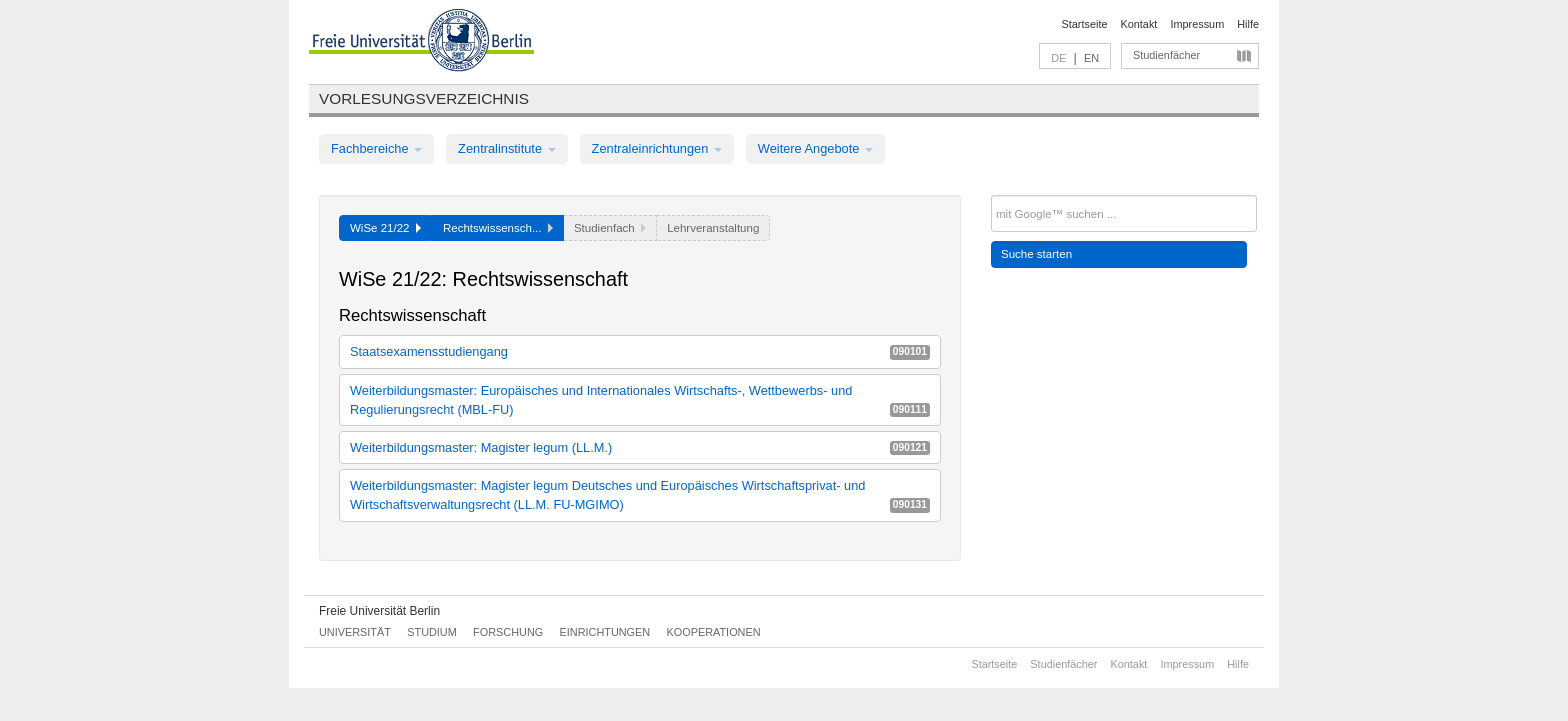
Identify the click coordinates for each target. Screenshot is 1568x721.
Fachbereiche (376, 148)
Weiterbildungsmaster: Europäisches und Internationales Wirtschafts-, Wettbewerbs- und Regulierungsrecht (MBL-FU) (640, 400)
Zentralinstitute (507, 148)
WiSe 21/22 (385, 228)
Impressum (1197, 24)
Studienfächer (1166, 55)
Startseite (1085, 24)
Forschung (508, 632)
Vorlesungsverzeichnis (424, 98)
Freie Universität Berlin (379, 611)
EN (1091, 58)
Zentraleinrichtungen (657, 148)
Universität (355, 632)
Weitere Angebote (815, 148)
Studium (432, 632)
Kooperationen (714, 632)
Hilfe (1248, 24)
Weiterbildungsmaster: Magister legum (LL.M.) (640, 447)
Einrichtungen (605, 632)
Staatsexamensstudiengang (640, 351)
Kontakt (1139, 24)
